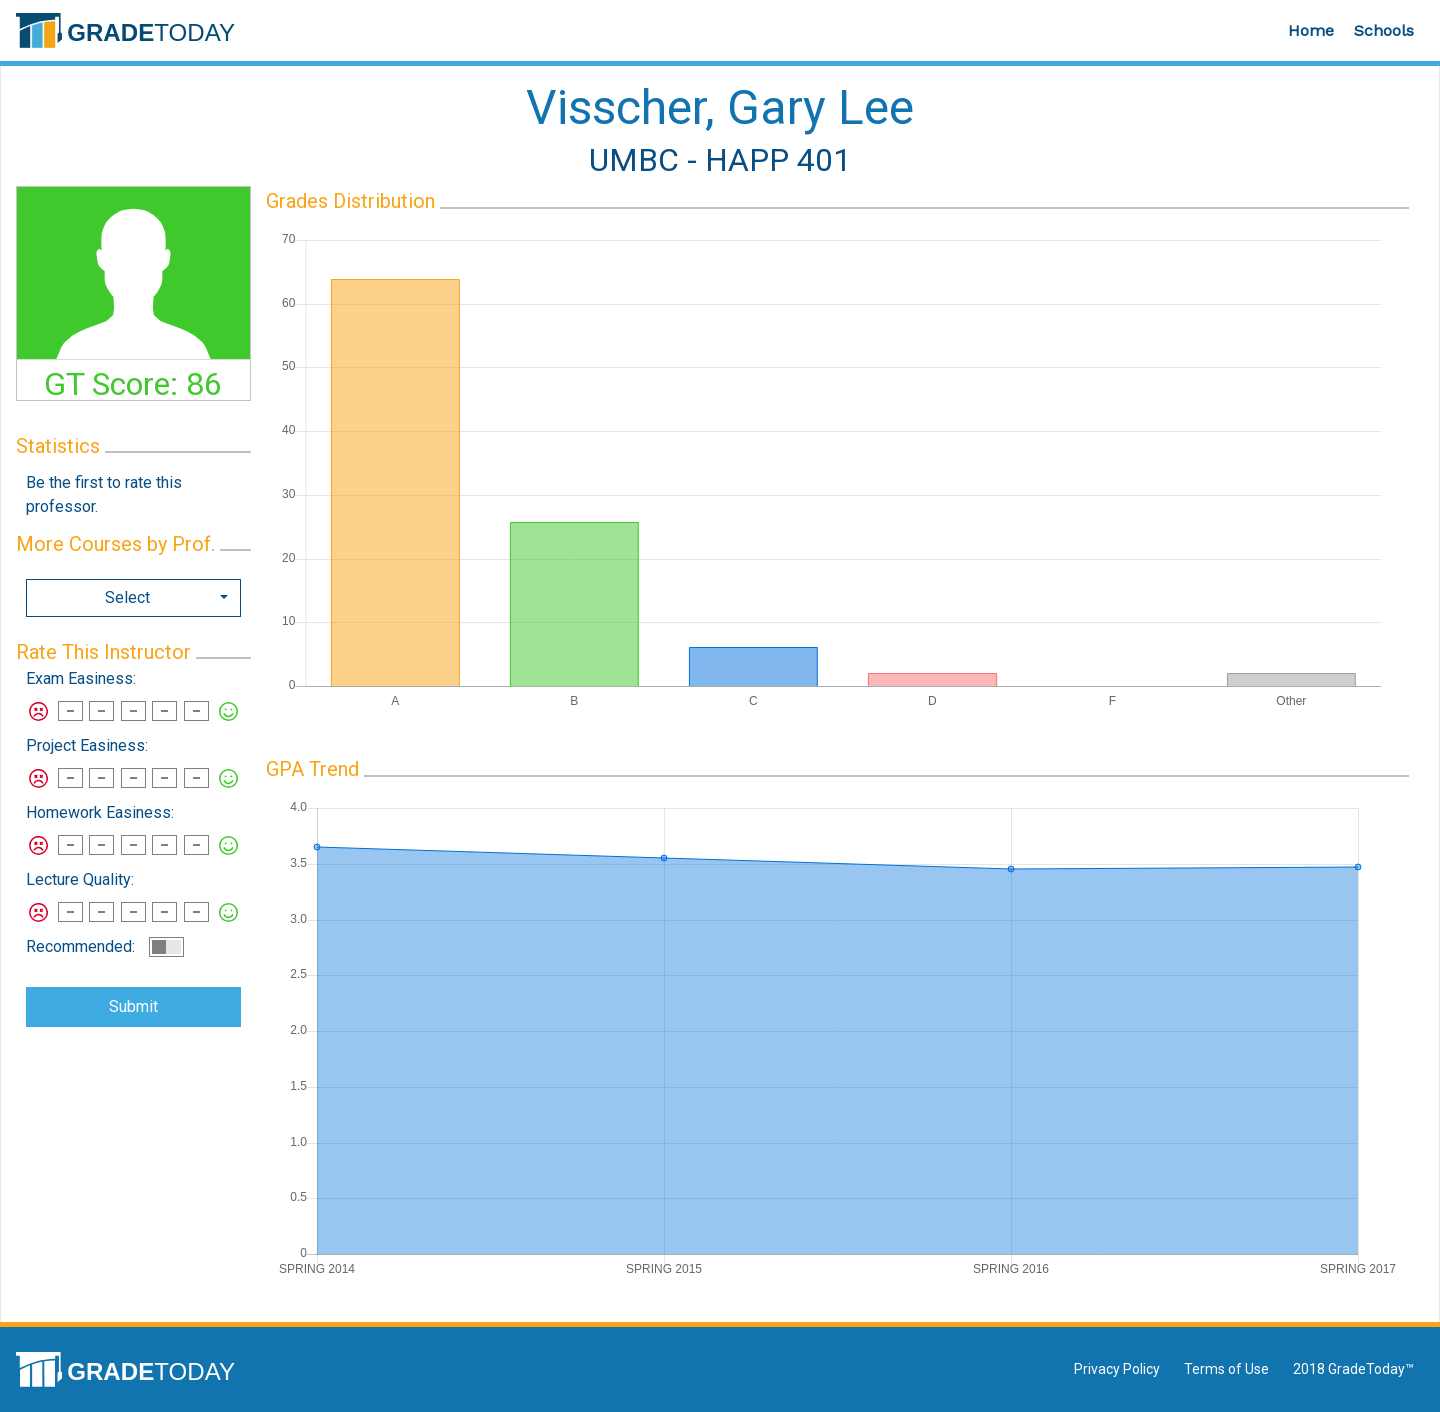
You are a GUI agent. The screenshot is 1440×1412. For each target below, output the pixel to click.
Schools (1384, 30)
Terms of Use (1226, 1369)
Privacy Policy (1117, 1369)
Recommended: (80, 946)
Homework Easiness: (100, 812)
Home (1311, 30)
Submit (133, 1006)
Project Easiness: (87, 745)
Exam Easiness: (81, 678)
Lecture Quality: (80, 879)
